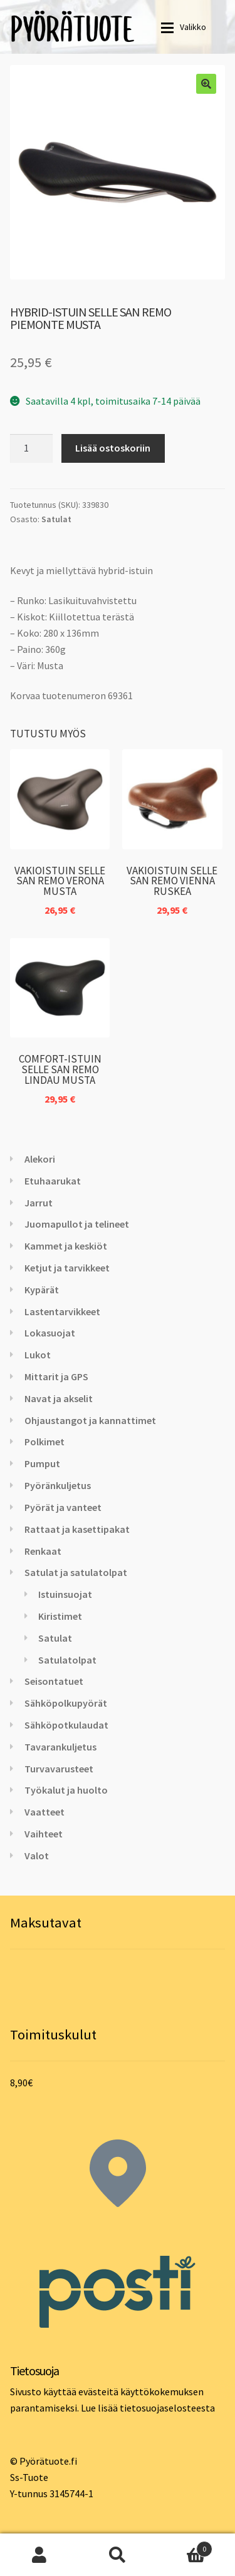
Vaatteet (44, 1812)
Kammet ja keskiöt (65, 1246)
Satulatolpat (67, 1660)
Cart (184, 2546)
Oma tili (39, 2554)
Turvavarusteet (58, 1768)
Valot (36, 1855)
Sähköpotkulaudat (66, 1725)
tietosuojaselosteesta (167, 2408)
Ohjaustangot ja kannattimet (90, 1420)
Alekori (39, 1159)
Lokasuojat (49, 1332)
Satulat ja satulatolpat (75, 1572)
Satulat (56, 519)
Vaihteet (43, 1833)
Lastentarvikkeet (62, 1311)
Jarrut (38, 1202)
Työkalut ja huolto (66, 1790)
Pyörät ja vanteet (63, 1507)
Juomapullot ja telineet (76, 1224)
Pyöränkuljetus (57, 1485)
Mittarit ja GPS (56, 1376)
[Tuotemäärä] (31, 448)
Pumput (42, 1463)
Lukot (37, 1354)
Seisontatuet (53, 1681)
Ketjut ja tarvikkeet (67, 1267)
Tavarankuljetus (60, 1746)
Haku (117, 2554)
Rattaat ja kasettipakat (77, 1529)
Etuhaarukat (52, 1180)
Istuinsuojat (65, 1594)
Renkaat (42, 1551)
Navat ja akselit (58, 1398)
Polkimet (44, 1441)
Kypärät (41, 1289)
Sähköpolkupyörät (65, 1703)
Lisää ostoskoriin (112, 448)
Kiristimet (60, 1616)
